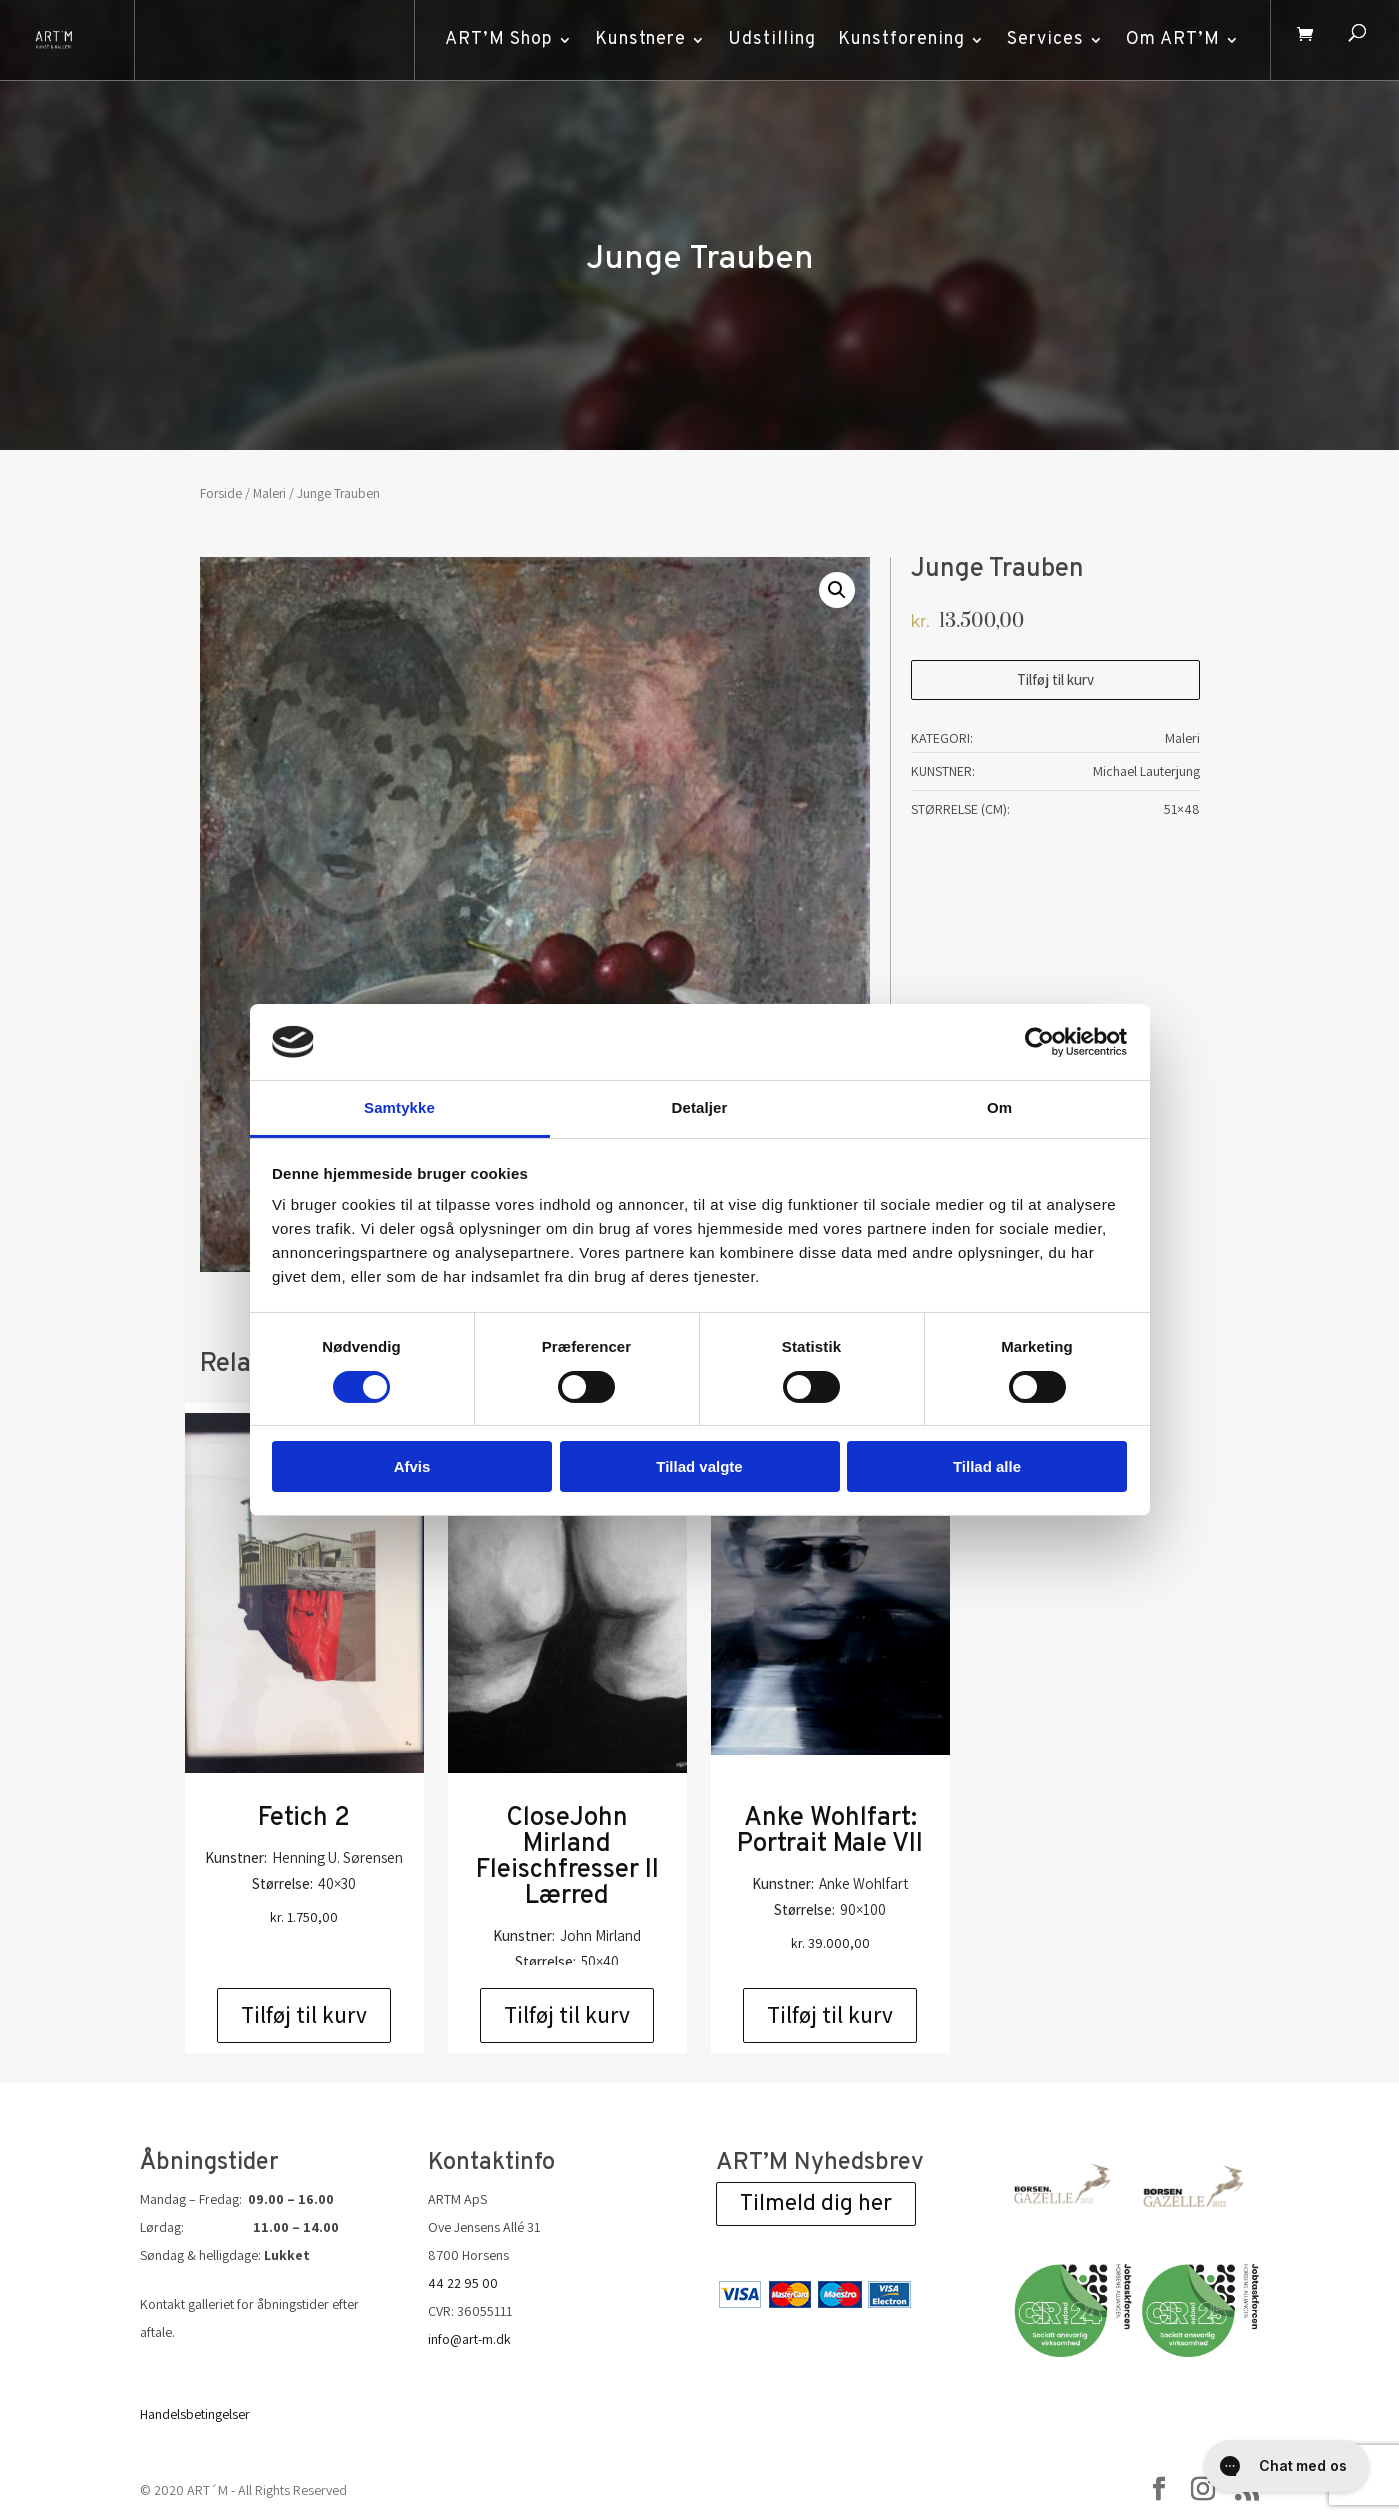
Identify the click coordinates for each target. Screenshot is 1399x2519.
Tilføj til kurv (1055, 679)
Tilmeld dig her (816, 2204)
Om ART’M (1165, 39)
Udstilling (764, 39)
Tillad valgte (699, 1466)
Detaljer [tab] (700, 1107)
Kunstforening (893, 39)
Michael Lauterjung (1146, 771)
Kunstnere (632, 39)
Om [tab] (999, 1107)
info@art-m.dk (469, 2339)
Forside (221, 493)
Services (1037, 39)
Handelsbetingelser (195, 2414)
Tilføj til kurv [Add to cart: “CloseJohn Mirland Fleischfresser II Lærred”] (567, 2015)
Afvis (412, 1466)
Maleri (269, 493)
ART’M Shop (491, 39)
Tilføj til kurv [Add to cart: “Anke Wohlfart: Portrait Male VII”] (830, 2015)
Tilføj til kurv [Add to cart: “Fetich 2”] (304, 2015)
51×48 (1182, 809)
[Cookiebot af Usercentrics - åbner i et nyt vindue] (1039, 1042)
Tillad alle (987, 1466)
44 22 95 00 (463, 2283)
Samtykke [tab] (399, 1107)
